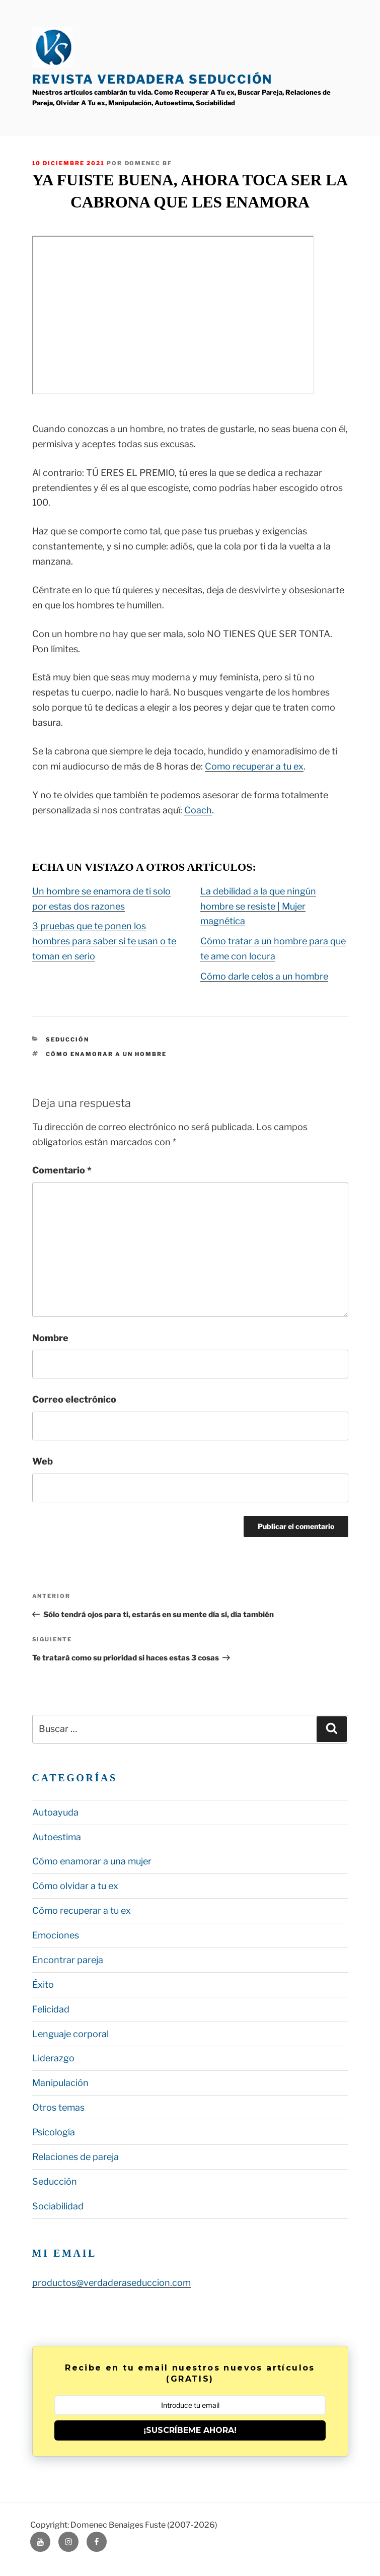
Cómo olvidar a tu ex (75, 1886)
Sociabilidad (58, 2206)
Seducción (67, 1039)
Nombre (50, 1338)
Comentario (62, 1170)
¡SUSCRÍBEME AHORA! (190, 2430)
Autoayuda (55, 1812)
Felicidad (50, 2009)
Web (42, 1461)
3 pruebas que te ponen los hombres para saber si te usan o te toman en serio (104, 941)
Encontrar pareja (67, 1960)
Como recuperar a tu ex (254, 766)
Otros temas (58, 2107)
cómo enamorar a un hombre (106, 1054)
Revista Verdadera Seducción (152, 79)
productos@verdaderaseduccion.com (111, 2282)
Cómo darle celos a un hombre (264, 976)
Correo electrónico (74, 1399)
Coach (198, 810)
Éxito (43, 1984)
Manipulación (60, 2082)
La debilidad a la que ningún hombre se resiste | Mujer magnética (258, 906)
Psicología (53, 2132)
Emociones (55, 1935)
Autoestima (56, 1837)
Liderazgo (53, 2058)
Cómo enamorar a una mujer (91, 1861)
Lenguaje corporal (70, 2034)
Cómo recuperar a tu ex (81, 1910)
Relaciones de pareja (75, 2156)
